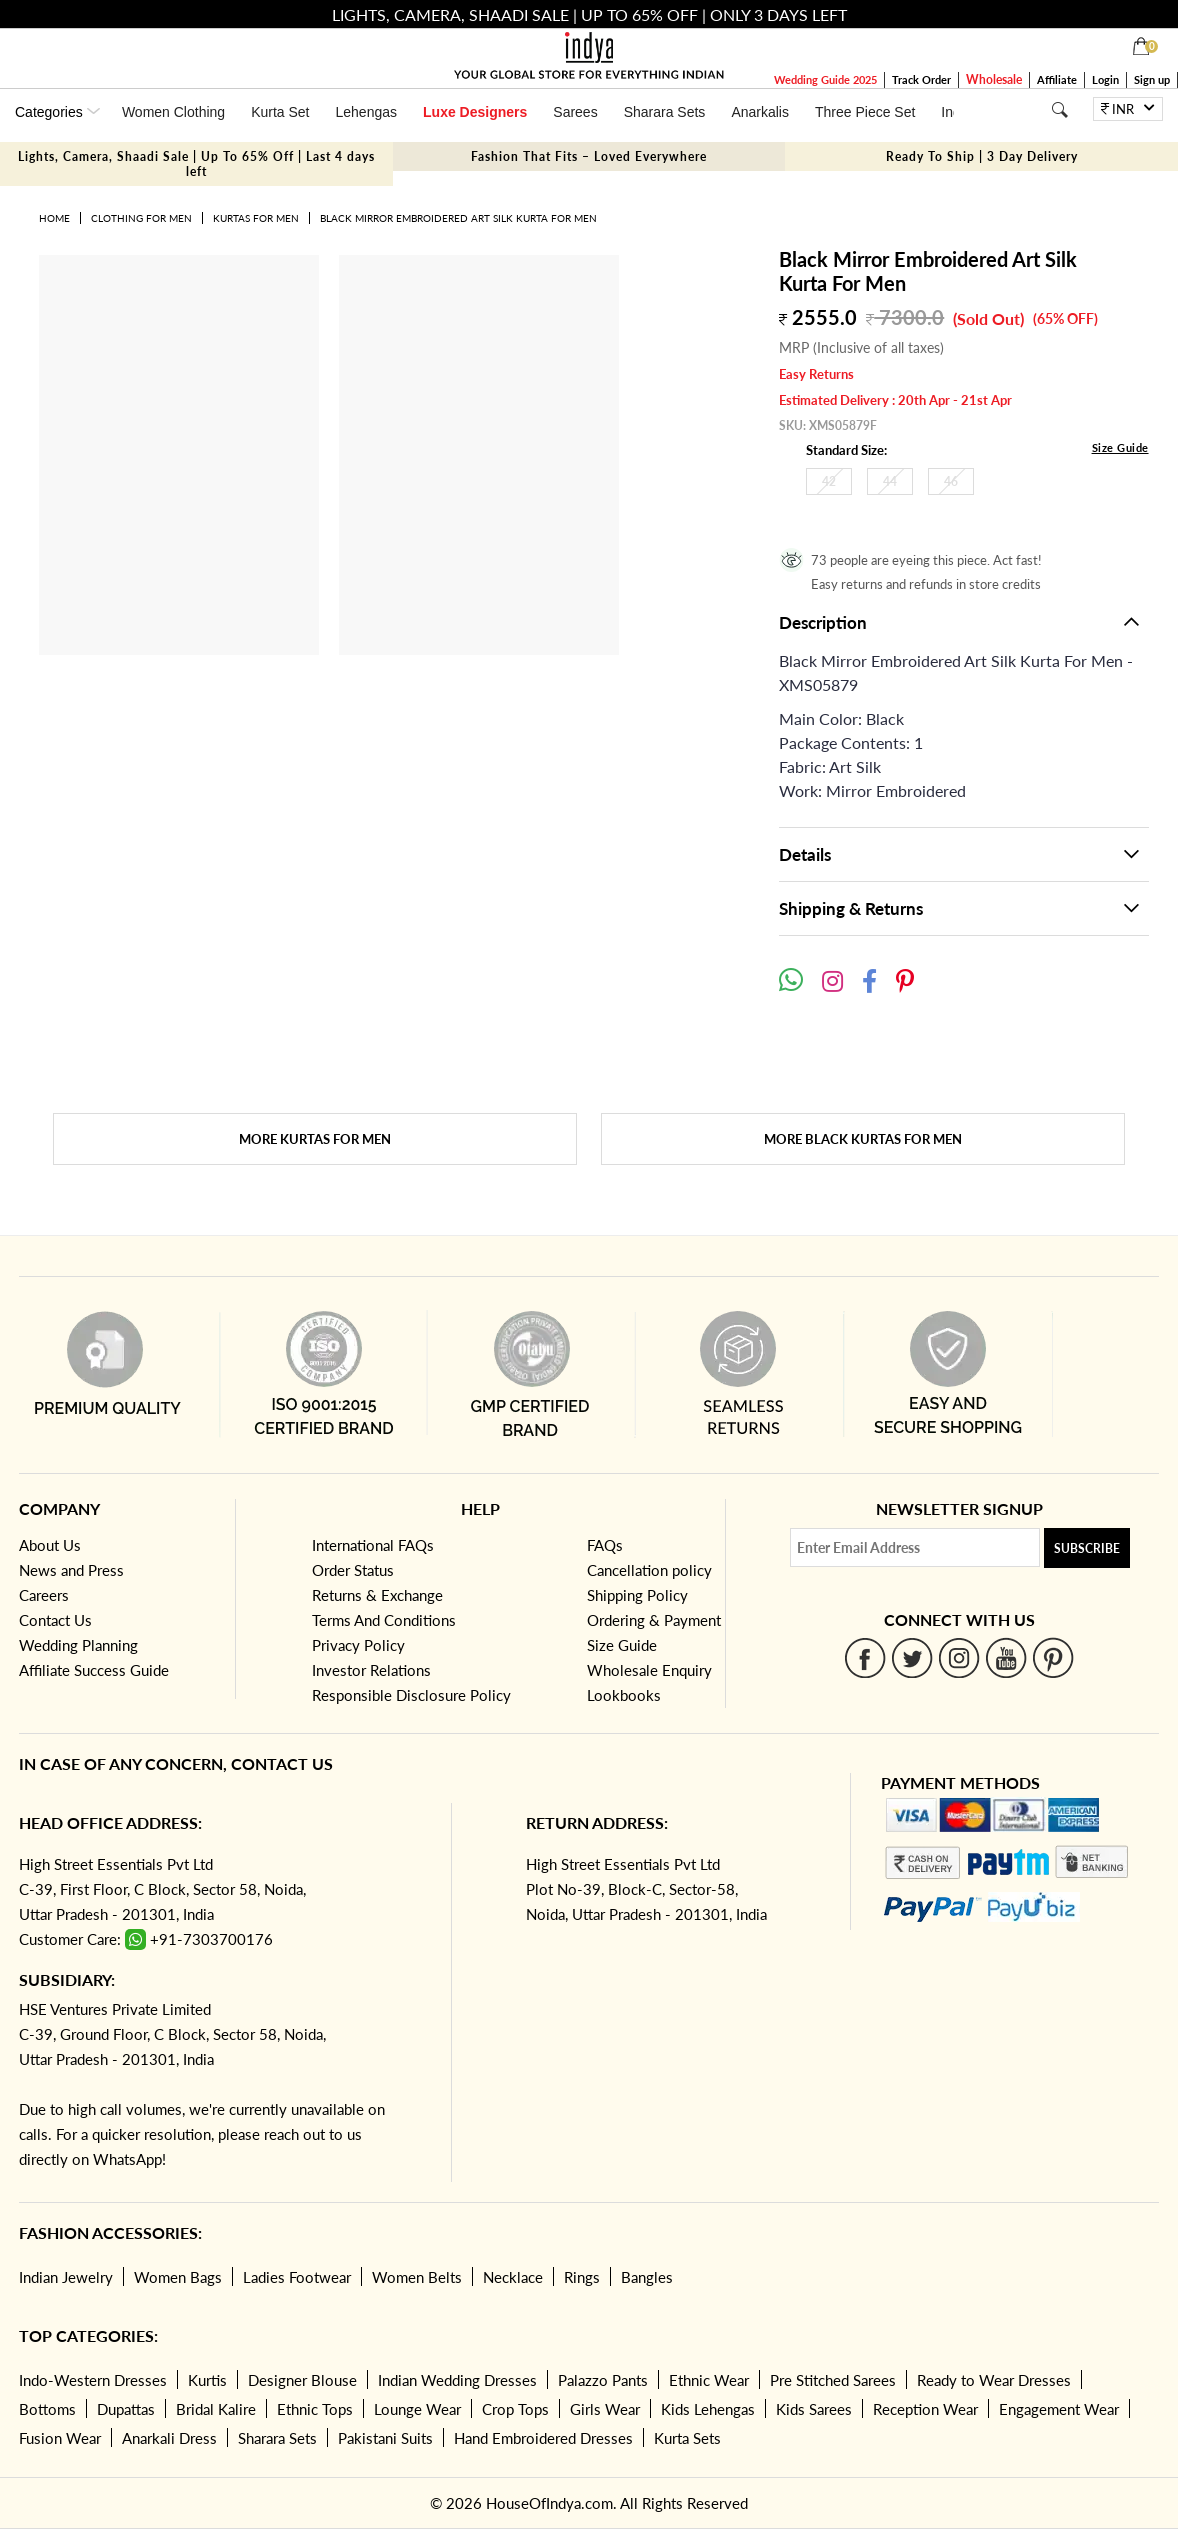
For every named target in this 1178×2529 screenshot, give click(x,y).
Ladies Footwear (297, 2277)
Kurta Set (280, 112)
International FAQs (373, 1545)
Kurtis (207, 2380)
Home (54, 218)
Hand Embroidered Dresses (543, 2438)
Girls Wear (605, 2409)
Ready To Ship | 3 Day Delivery (982, 156)
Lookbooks (624, 1695)
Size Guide (1120, 447)
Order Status (353, 1570)
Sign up (1152, 79)
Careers (44, 1595)
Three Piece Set (865, 112)
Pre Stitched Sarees (833, 2380)
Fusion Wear (60, 2438)
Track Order (921, 79)
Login (1105, 79)
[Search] (1059, 109)
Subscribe (1087, 1548)
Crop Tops (515, 2409)
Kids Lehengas (708, 2409)
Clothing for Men (141, 218)
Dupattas (126, 2409)
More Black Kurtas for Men (863, 1139)
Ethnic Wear (709, 2380)
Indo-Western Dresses (93, 2380)
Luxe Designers (475, 112)
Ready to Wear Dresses (994, 2380)
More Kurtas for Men (315, 1139)
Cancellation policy (649, 1570)
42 (829, 481)
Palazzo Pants (603, 2380)
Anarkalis (760, 112)
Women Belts (417, 2277)
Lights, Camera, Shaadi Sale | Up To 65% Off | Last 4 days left (196, 164)
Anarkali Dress (169, 2438)
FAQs (605, 1545)
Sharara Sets (665, 112)
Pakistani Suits (385, 2438)
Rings (582, 2277)
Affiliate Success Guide (94, 1670)
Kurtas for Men (256, 218)
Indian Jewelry (66, 2277)
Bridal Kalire (216, 2409)
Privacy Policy (358, 1645)
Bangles (647, 2277)
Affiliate (1057, 79)
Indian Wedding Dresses (457, 2380)
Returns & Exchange (377, 1595)
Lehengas (367, 112)
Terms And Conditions (384, 1620)
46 (951, 481)
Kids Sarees (814, 2409)
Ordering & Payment (654, 1620)
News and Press (71, 1570)
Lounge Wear (417, 2409)
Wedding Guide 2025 (825, 79)
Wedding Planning (78, 1645)
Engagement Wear (1059, 2409)
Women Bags (178, 2277)
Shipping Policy (637, 1595)
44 (890, 481)
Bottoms (47, 2409)
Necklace (513, 2277)
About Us (50, 1545)
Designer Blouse (302, 2380)
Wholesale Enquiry (649, 1670)
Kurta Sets (687, 2438)
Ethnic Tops (315, 2409)
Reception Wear (925, 2409)
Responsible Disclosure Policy (411, 1695)
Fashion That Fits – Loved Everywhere (589, 156)
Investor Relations (371, 1670)
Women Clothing (173, 112)
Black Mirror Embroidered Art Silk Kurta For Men (458, 218)
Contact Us (55, 1620)
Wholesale (994, 79)
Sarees (575, 112)
